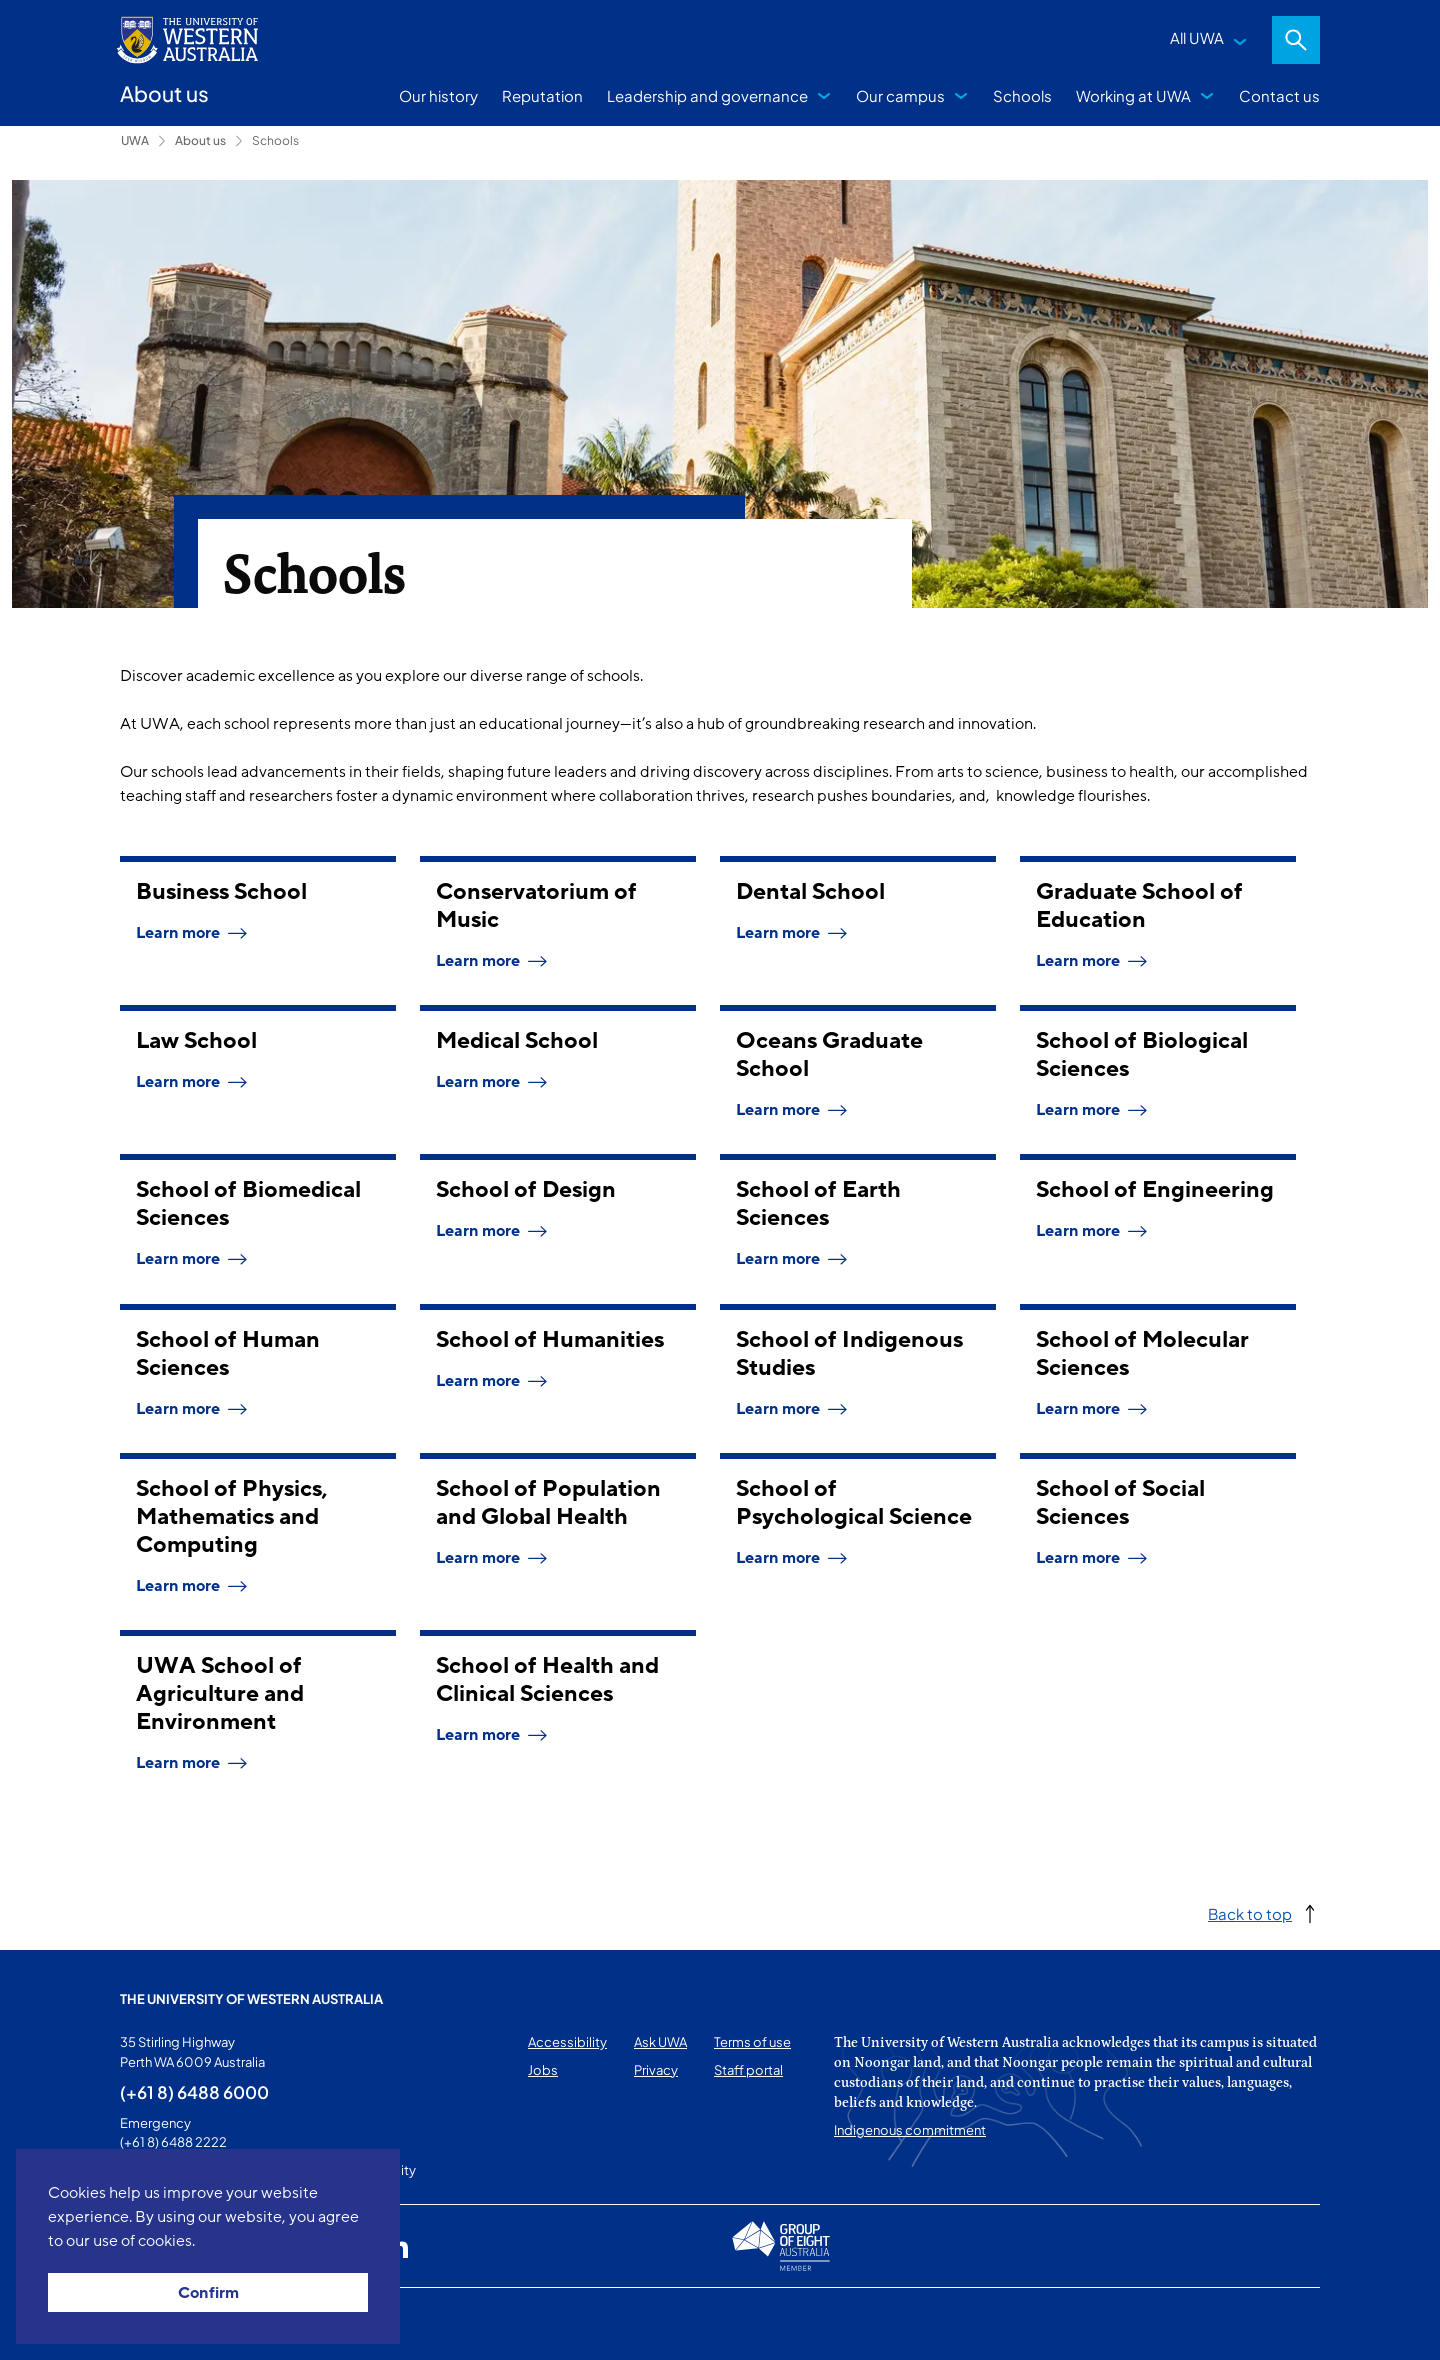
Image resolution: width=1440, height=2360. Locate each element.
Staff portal (748, 2070)
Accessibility (567, 2042)
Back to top (1250, 1913)
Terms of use (752, 2042)
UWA (135, 140)
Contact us (1279, 95)
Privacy (656, 2070)
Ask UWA (660, 2042)
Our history (438, 95)
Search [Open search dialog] (1296, 40)
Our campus (900, 95)
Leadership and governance (707, 95)
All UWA (1197, 37)
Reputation (542, 95)
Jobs (543, 2070)
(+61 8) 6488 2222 (173, 2142)
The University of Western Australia (251, 1999)
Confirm (208, 2293)
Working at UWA (1133, 95)
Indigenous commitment (910, 2130)
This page (148, 2324)
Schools (1022, 95)
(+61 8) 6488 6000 (194, 2092)
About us (200, 140)
